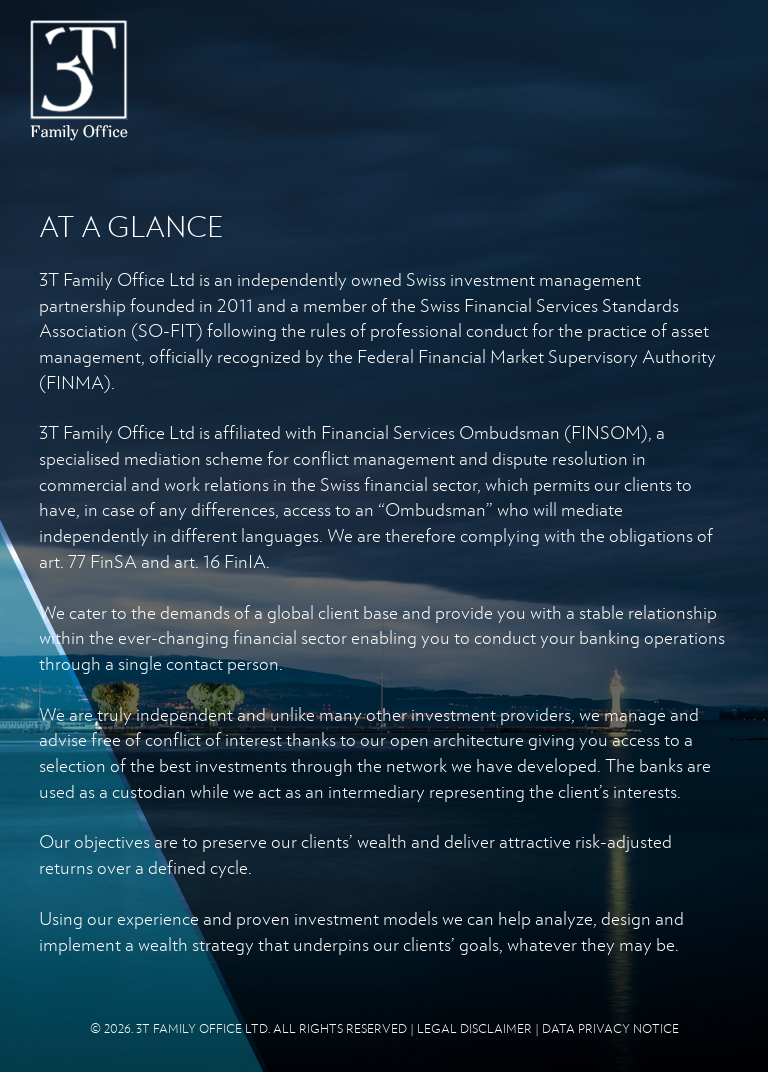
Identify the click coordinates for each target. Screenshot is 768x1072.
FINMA (75, 382)
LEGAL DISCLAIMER (474, 1028)
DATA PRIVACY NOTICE (610, 1028)
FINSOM (606, 432)
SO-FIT (167, 330)
